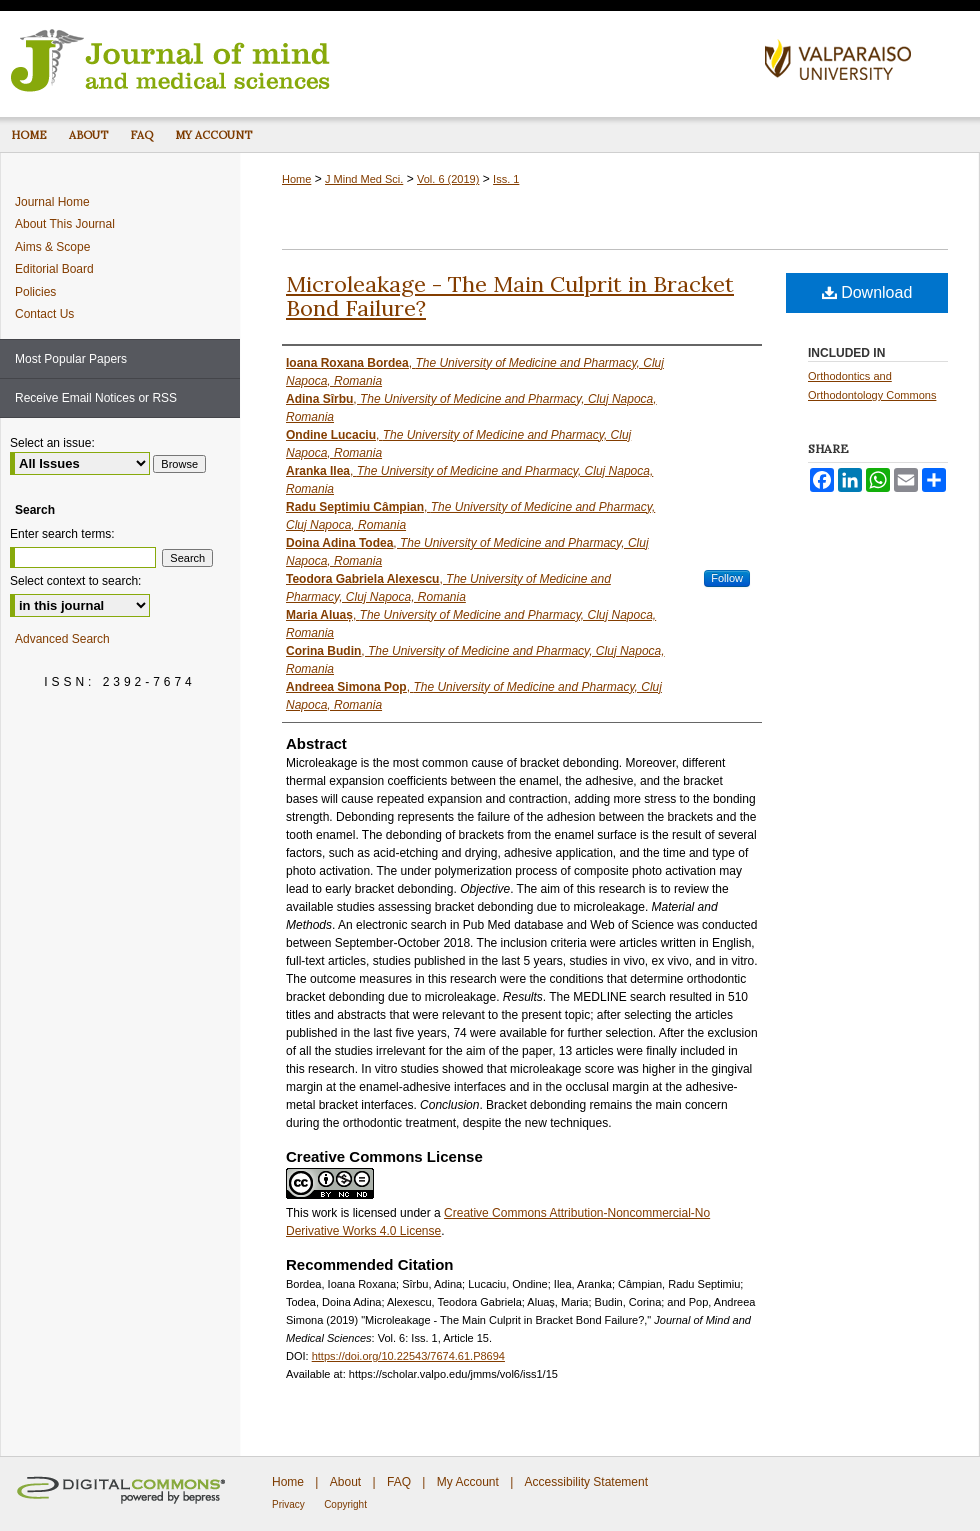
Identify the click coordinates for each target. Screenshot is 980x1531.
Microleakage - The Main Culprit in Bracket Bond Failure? (510, 296)
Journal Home (52, 202)
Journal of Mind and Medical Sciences (375, 59)
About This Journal (65, 224)
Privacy (288, 1504)
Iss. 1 (506, 179)
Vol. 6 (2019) (448, 179)
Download (867, 292)
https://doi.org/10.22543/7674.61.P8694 (408, 1356)
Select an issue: (52, 443)
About (345, 1482)
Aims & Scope (52, 247)
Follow (727, 578)
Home (296, 179)
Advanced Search (62, 639)
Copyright (345, 1504)
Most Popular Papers (71, 359)
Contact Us (44, 314)
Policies (35, 292)
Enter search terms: (62, 534)
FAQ (399, 1482)
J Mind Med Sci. (364, 179)
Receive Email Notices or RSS (96, 398)
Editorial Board (54, 269)
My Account (468, 1482)
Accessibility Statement (586, 1482)
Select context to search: (75, 581)
